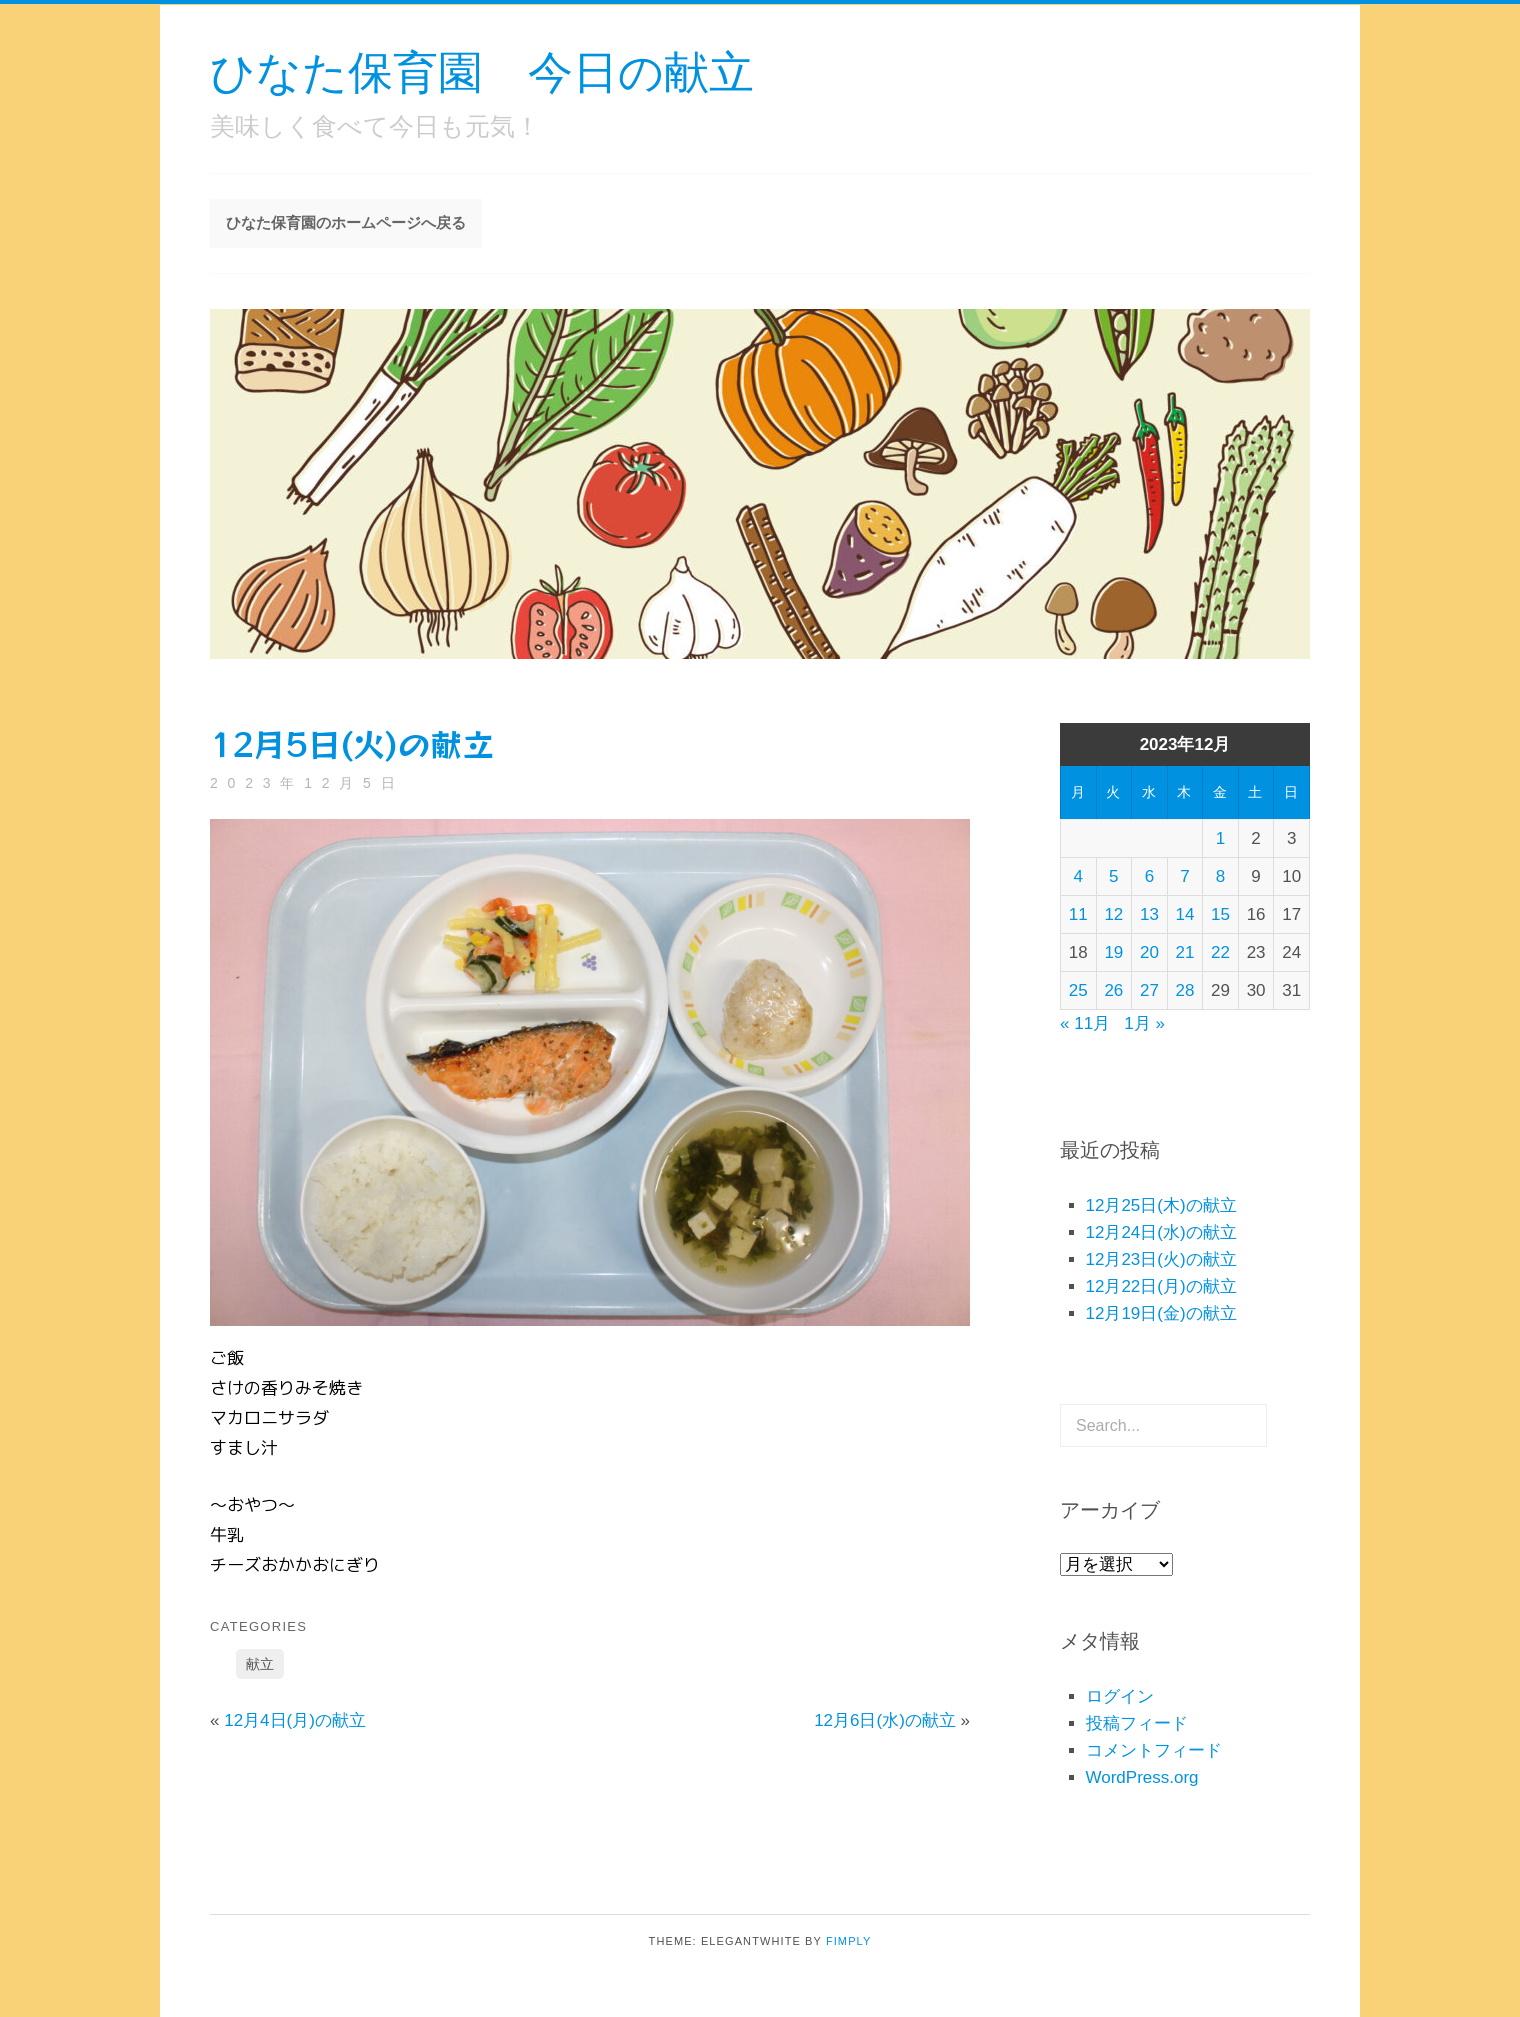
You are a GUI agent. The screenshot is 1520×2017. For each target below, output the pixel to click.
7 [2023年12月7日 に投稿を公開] (1184, 876)
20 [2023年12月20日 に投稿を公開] (1149, 952)
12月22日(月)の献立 (1161, 1286)
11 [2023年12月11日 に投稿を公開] (1078, 914)
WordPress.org (1142, 1777)
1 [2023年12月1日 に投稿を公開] (1220, 838)
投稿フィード (1137, 1723)
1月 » (1144, 1023)
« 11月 (1085, 1023)
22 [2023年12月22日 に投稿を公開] (1220, 952)
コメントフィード (1154, 1750)
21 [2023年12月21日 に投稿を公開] (1185, 952)
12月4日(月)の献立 (295, 1720)
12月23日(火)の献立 (1161, 1259)
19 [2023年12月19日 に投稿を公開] (1113, 952)
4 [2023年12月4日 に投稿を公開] (1078, 876)
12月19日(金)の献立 (1161, 1313)
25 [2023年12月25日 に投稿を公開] (1078, 990)
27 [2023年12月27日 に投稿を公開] (1149, 990)
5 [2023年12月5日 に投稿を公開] (1113, 876)
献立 (260, 1664)
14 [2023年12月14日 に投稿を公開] (1185, 914)
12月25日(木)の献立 (1161, 1205)
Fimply (849, 1941)
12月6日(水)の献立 (885, 1720)
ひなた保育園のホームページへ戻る (346, 222)
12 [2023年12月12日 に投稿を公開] (1113, 914)
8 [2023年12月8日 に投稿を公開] (1220, 876)
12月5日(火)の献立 (352, 743)
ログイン (1120, 1696)
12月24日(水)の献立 (1161, 1232)
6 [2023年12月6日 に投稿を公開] (1149, 876)
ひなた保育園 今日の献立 (482, 70)
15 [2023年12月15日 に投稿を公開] (1220, 914)
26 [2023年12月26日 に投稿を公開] (1113, 990)
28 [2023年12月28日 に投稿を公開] (1185, 990)
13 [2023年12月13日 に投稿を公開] (1149, 914)
